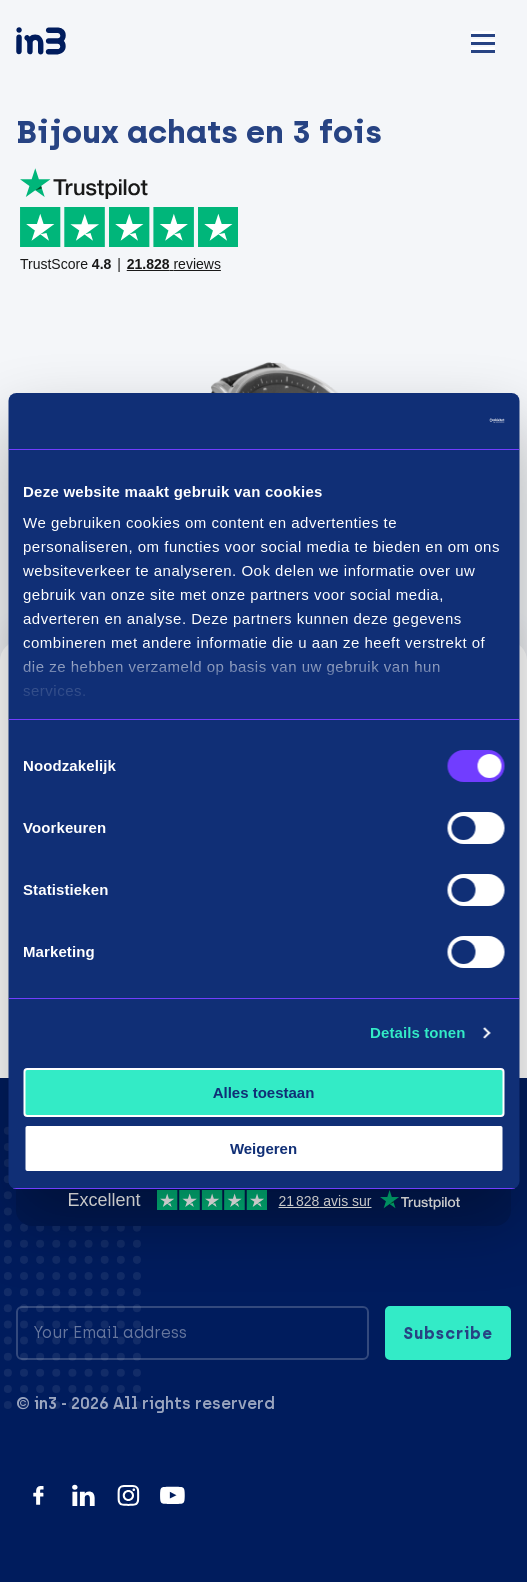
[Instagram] (128, 1495)
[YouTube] (172, 1495)
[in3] (76, 44)
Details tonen (417, 1032)
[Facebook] (38, 1495)
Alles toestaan (264, 1092)
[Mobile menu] (483, 40)
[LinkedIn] (83, 1495)
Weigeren (263, 1148)
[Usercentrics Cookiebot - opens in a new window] (416, 421)
